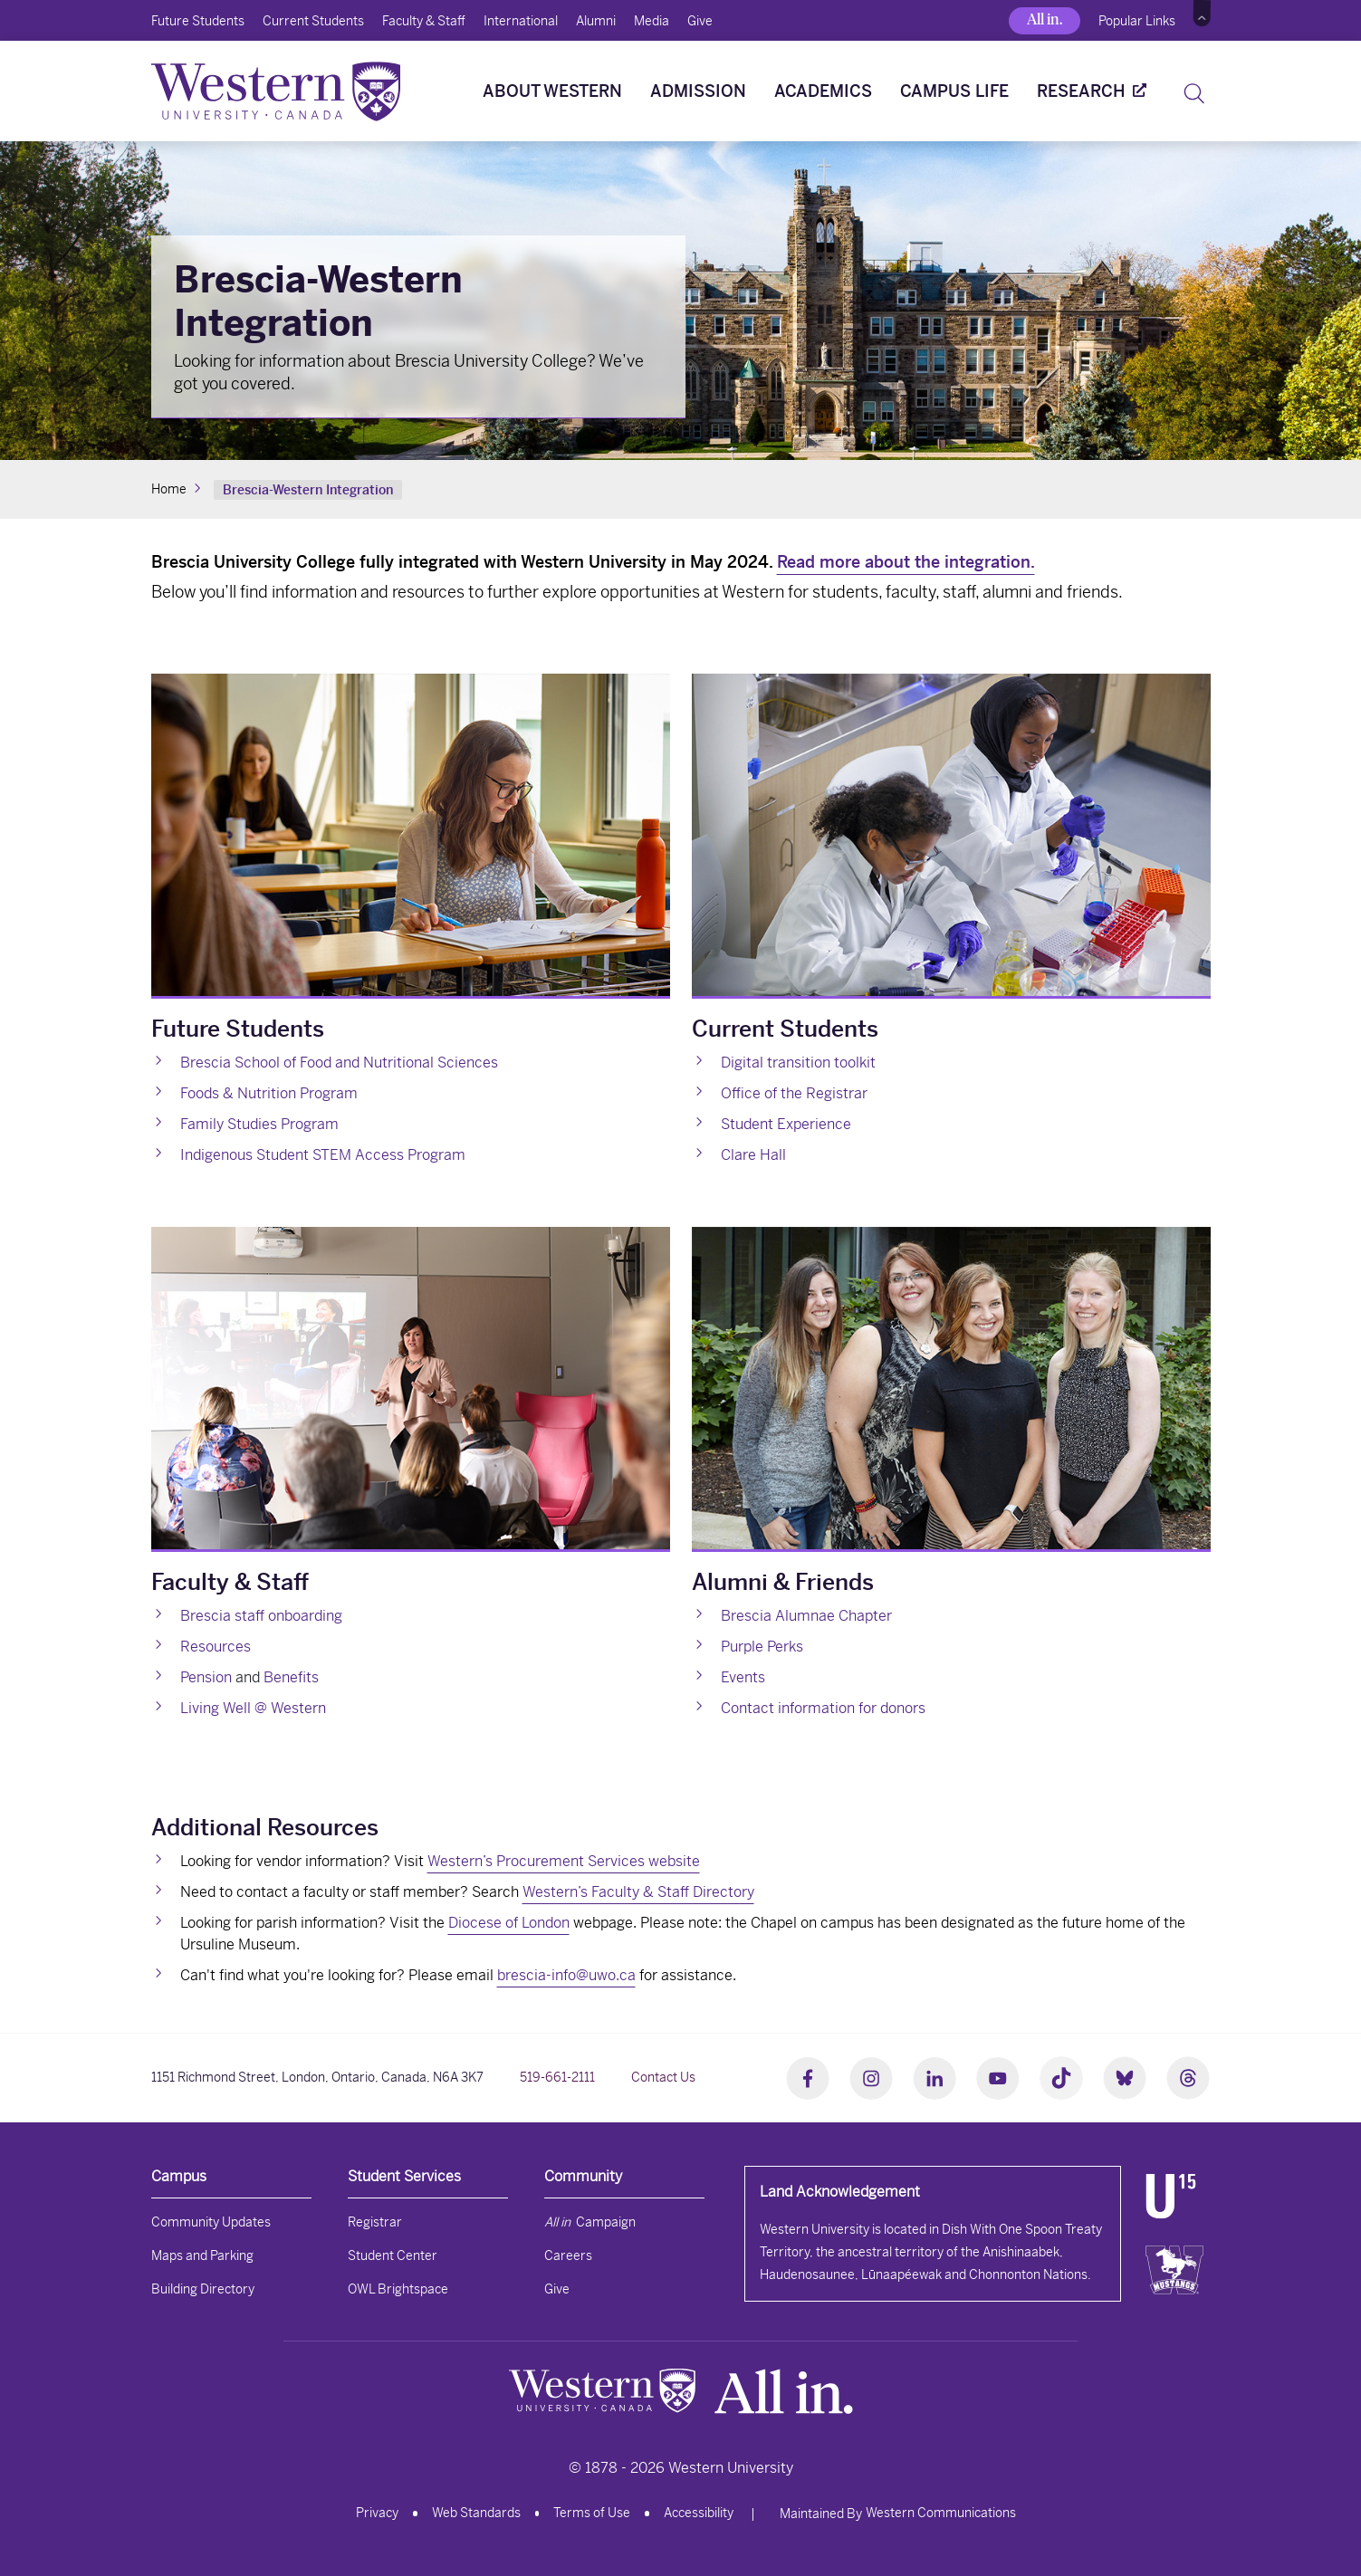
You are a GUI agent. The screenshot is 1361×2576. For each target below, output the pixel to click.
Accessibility (698, 2512)
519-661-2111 (557, 2077)
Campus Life (954, 91)
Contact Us (663, 2077)
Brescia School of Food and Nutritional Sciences (339, 1062)
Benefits (291, 1677)
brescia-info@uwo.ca (566, 1975)
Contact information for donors (823, 1708)
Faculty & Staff (423, 21)
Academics (823, 91)
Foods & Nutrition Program (269, 1093)
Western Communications (941, 2512)
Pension (206, 1677)
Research (1081, 91)
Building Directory (202, 2289)
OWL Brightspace (398, 2289)
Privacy (377, 2512)
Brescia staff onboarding (261, 1615)
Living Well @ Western (253, 1708)
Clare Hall (753, 1154)
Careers (568, 2255)
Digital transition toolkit (798, 1062)
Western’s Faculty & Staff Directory (638, 1891)
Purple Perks (762, 1646)
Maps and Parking (202, 2255)
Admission (698, 91)
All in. (1044, 19)
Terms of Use (591, 2512)
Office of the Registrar (794, 1093)
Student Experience (786, 1124)
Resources (215, 1646)
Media (651, 21)
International (521, 21)
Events (743, 1677)
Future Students (197, 21)
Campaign (590, 2222)
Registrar (375, 2222)
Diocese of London (509, 1922)
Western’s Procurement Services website (563, 1861)
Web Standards (476, 2512)
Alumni (596, 21)
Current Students (313, 21)
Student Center (392, 2255)
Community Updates (211, 2222)
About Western (552, 91)
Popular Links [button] (1136, 21)
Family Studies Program (259, 1124)
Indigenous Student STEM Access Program (322, 1154)
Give (700, 21)
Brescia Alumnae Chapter (806, 1615)
